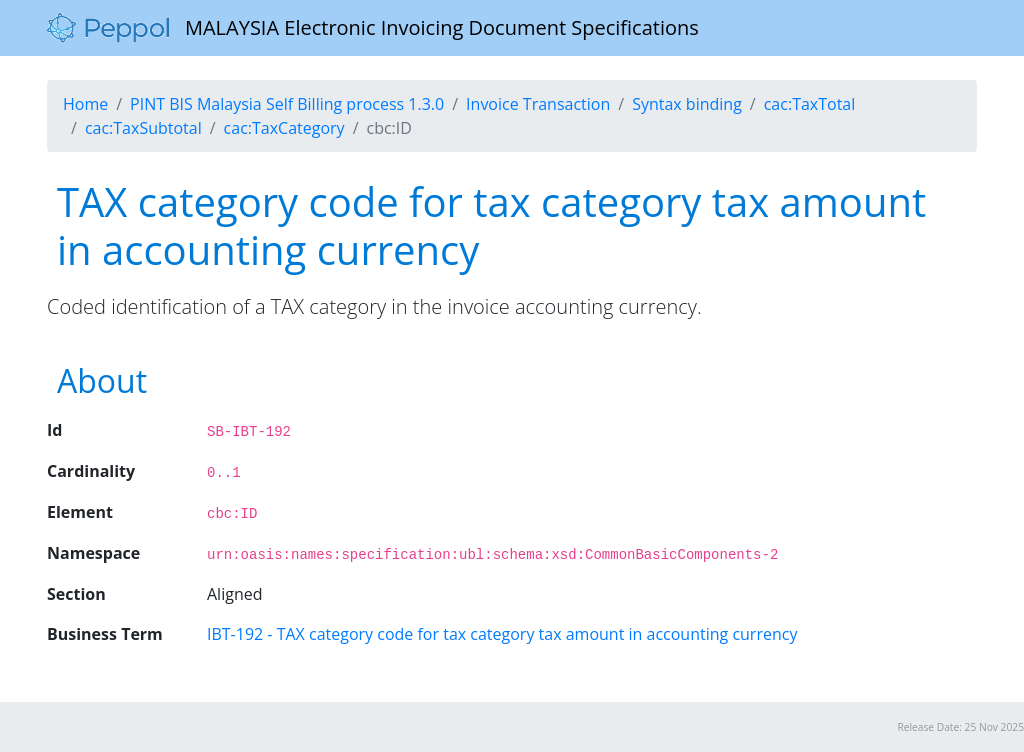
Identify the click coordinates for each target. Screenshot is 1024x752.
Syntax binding (687, 104)
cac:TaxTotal (810, 104)
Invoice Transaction (538, 104)
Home (85, 104)
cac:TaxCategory (284, 128)
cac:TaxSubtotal (143, 128)
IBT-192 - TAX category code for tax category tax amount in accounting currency (502, 634)
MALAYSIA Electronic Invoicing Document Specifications (373, 28)
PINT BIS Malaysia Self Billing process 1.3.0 (287, 104)
